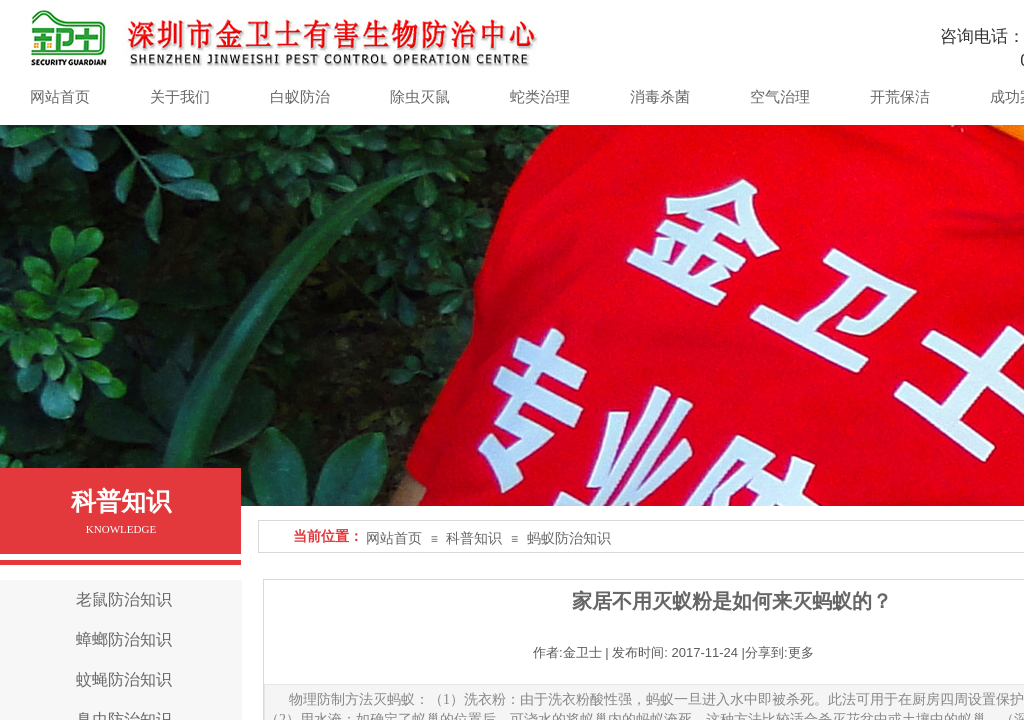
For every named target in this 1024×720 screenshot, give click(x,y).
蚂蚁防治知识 (569, 538)
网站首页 (394, 538)
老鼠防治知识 (124, 599)
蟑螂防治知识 (124, 639)
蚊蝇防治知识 (124, 679)
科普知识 (474, 538)
